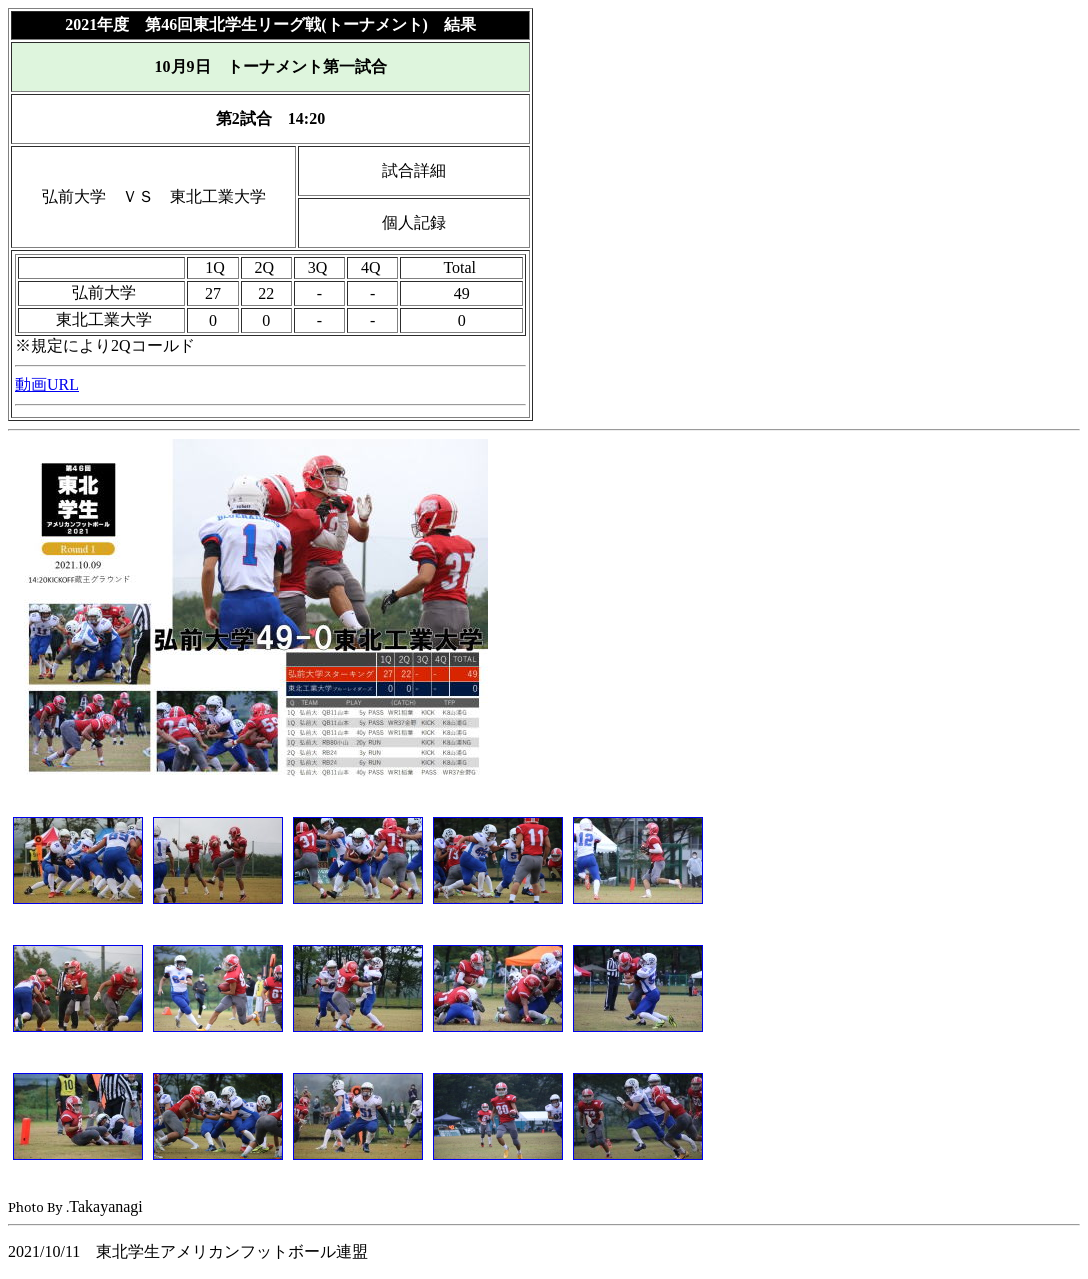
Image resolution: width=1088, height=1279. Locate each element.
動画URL (47, 384)
